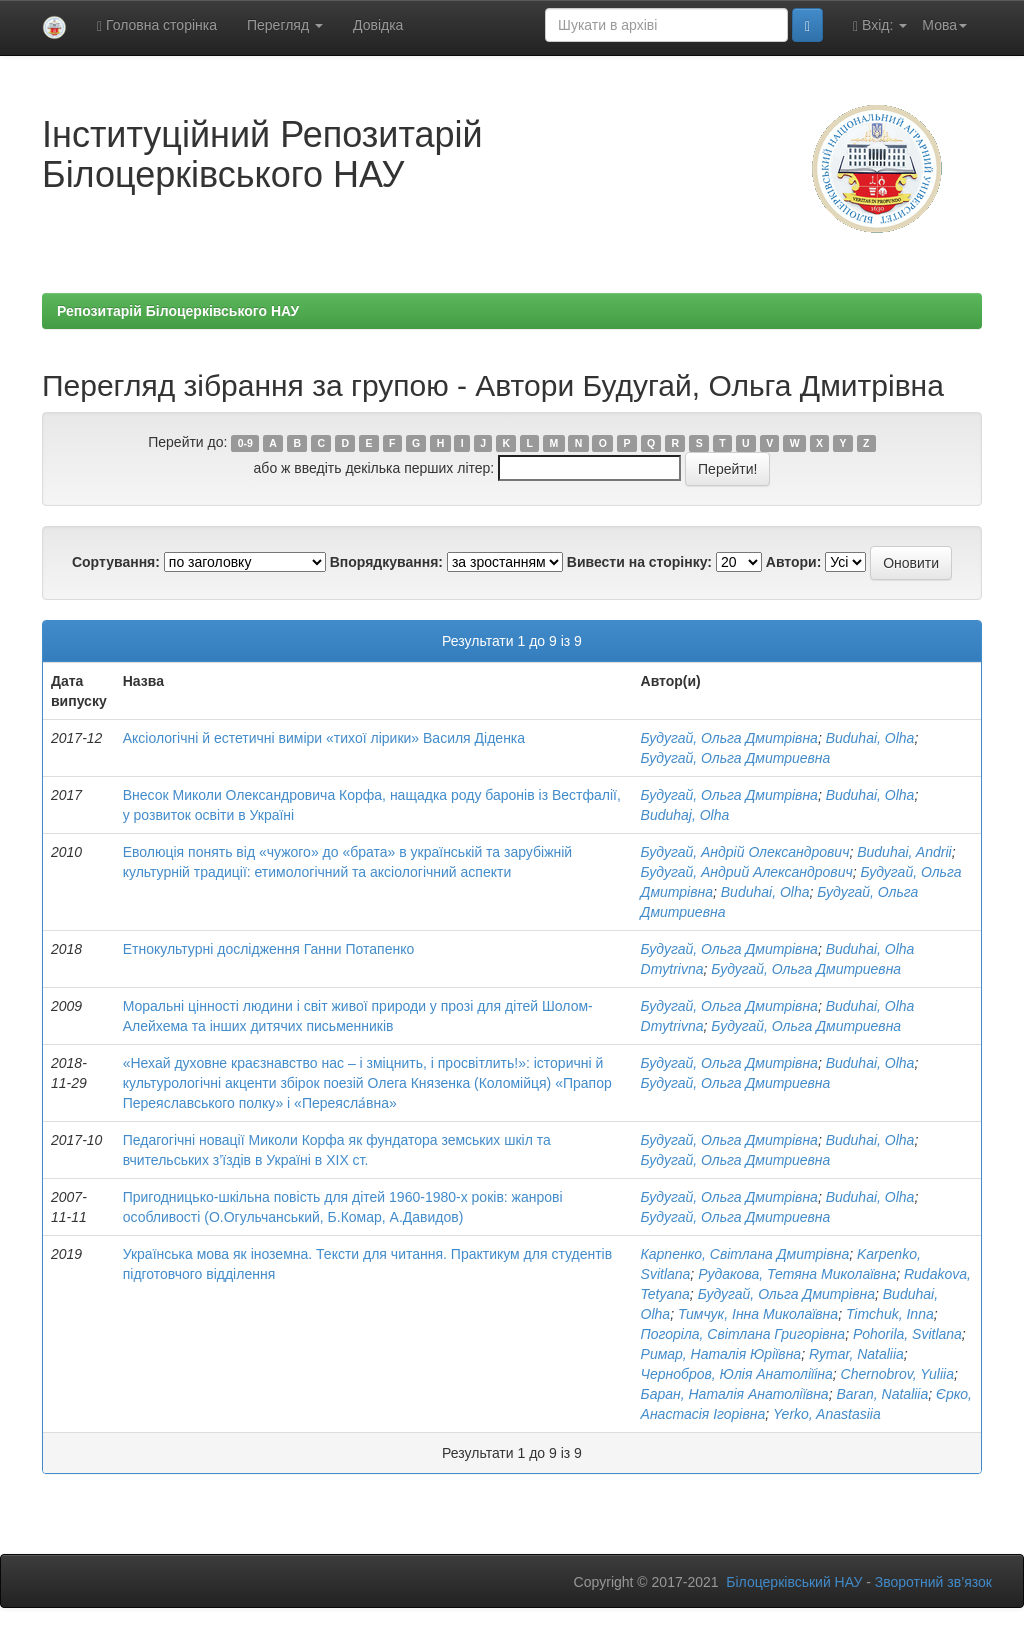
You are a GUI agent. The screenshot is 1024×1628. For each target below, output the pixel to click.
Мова (944, 25)
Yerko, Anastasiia (827, 1414)
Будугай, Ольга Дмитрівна (729, 738)
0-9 (245, 443)
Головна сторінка (157, 25)
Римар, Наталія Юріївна (721, 1354)
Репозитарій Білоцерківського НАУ (178, 311)
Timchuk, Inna (890, 1314)
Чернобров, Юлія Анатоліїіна (737, 1374)
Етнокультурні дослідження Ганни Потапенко (269, 949)
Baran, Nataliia (882, 1394)
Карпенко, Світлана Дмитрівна (745, 1254)
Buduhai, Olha (870, 738)
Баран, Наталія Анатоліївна (735, 1394)
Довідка (378, 25)
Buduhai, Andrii (904, 852)
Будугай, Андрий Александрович (747, 872)
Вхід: (880, 25)
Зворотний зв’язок (933, 1582)
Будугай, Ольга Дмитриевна (736, 758)
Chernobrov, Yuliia (897, 1374)
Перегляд (285, 25)
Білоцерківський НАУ (794, 1582)
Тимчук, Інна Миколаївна (758, 1314)
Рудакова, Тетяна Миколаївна (797, 1274)
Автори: (794, 562)
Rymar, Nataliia (856, 1354)
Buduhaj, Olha (685, 815)
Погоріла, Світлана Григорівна (743, 1334)
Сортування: (116, 562)
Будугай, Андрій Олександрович (745, 852)
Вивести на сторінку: (639, 562)
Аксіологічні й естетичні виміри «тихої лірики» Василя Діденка (324, 738)
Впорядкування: (386, 562)
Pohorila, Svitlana (907, 1334)
